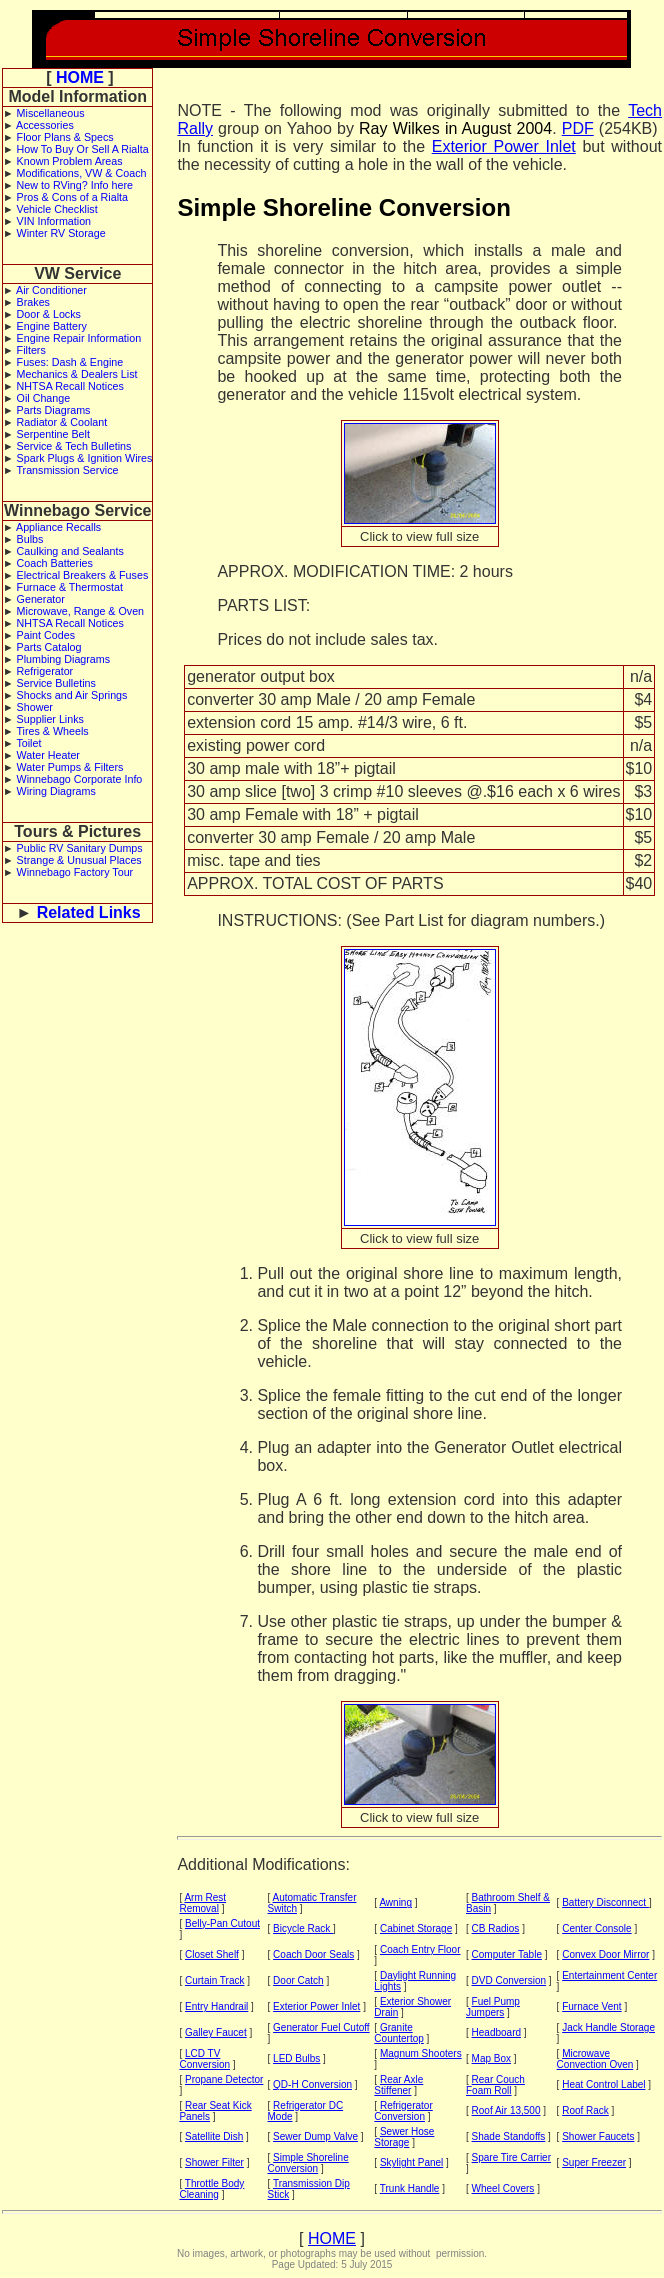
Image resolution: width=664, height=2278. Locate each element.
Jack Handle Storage (608, 2027)
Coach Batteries (55, 563)
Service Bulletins (56, 683)
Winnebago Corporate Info (80, 779)
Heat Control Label (603, 2084)
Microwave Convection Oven (595, 2059)
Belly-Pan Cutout (222, 1923)
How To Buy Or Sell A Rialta (83, 149)
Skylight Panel (411, 2162)
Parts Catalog (49, 647)
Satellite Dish (214, 2136)
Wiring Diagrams (56, 791)
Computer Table (507, 1954)
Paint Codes (46, 635)
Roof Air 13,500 (506, 2110)
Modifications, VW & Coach (82, 173)
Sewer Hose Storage (404, 2137)
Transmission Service (67, 470)
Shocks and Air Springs (72, 695)
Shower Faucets (598, 2136)
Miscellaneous (51, 113)
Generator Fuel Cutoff (321, 2027)
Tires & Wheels (52, 731)
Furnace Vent (591, 2006)
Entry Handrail (216, 2006)
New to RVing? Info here (75, 185)
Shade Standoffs (509, 2136)
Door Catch (298, 1980)
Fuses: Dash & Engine (70, 362)
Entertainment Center (609, 1975)
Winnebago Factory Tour (75, 872)
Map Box (491, 2058)
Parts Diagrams (54, 410)
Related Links (89, 912)
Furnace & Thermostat (70, 587)
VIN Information (54, 221)
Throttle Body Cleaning (211, 2189)
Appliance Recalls (58, 527)
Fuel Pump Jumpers (493, 2007)
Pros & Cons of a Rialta (72, 197)
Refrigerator (45, 671)
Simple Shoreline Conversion (308, 2163)
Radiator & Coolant (62, 422)
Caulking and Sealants (70, 551)
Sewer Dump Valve (315, 2136)
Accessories (45, 125)
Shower (35, 707)
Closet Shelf (212, 1954)
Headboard (496, 2032)
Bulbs (30, 539)
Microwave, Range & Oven (81, 611)
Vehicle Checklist (57, 209)
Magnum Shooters (421, 2053)
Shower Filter (214, 2162)
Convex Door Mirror (605, 1954)
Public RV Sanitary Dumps (80, 848)
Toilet (28, 743)
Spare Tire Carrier (511, 2157)
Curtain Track (214, 1980)
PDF (578, 128)
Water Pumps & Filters (70, 767)
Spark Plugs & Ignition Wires (85, 458)
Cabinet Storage (416, 1928)
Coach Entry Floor (420, 1949)
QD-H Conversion (312, 2084)
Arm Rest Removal (202, 1903)
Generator (41, 599)
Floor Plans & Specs (65, 137)
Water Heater (48, 755)
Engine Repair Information (79, 338)
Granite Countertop (398, 2033)
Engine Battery (52, 326)
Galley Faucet (216, 2032)
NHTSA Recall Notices (70, 386)
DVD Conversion (509, 1980)
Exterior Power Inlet (504, 146)
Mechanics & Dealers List (77, 374)
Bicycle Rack (303, 1928)
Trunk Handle (410, 2188)
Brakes (33, 302)
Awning (395, 1902)
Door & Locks (49, 314)
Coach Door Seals (313, 1954)
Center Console (596, 1928)
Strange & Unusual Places (79, 860)
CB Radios (496, 1928)
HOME (80, 77)
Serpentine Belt (53, 434)
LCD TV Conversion (204, 2059)
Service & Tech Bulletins (74, 446)
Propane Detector (224, 2079)
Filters (31, 350)
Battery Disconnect (605, 1902)
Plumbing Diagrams (64, 659)
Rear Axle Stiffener (398, 2085)
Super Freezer (594, 2162)
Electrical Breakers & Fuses (83, 575)
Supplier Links (50, 719)
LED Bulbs (296, 2058)
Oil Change (44, 398)
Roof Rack (585, 2110)
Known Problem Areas (70, 161)
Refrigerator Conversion (403, 2111)
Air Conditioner (51, 290)
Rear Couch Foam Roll (495, 2085)
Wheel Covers (503, 2188)
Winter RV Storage (61, 233)
